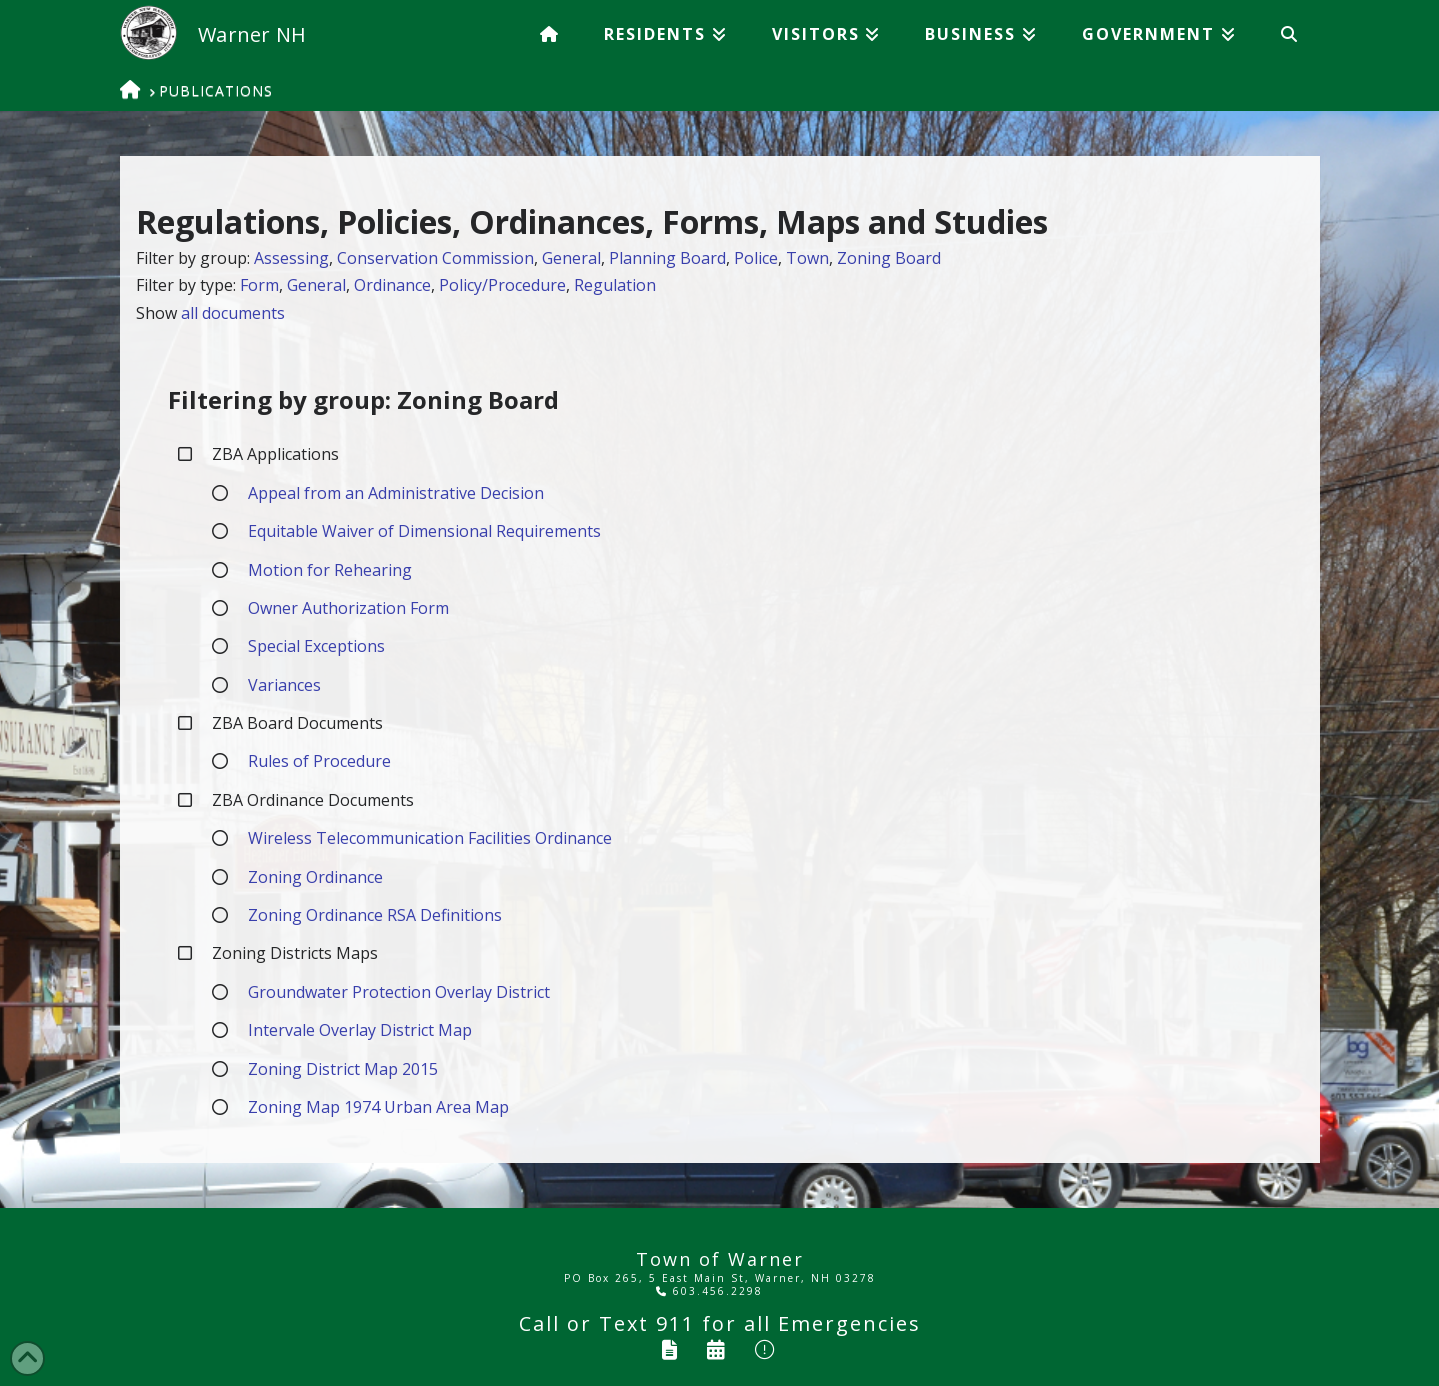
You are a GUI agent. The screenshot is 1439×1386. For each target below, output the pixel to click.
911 (675, 1323)
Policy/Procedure (502, 285)
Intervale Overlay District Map (360, 1030)
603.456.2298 (709, 1291)
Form (259, 285)
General (571, 258)
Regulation (615, 285)
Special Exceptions (316, 646)
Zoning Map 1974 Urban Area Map (378, 1107)
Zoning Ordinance (315, 877)
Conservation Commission (435, 258)
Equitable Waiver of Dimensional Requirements (424, 531)
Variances (284, 685)
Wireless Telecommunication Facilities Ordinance (430, 838)
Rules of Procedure (319, 761)
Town (807, 258)
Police (756, 258)
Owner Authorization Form (348, 608)
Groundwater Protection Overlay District (399, 992)
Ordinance (392, 285)
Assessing (291, 258)
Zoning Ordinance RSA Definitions (375, 915)
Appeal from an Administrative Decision (396, 493)
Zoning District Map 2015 (343, 1069)
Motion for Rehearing (330, 570)
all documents (233, 313)
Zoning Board (889, 258)
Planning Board (667, 258)
